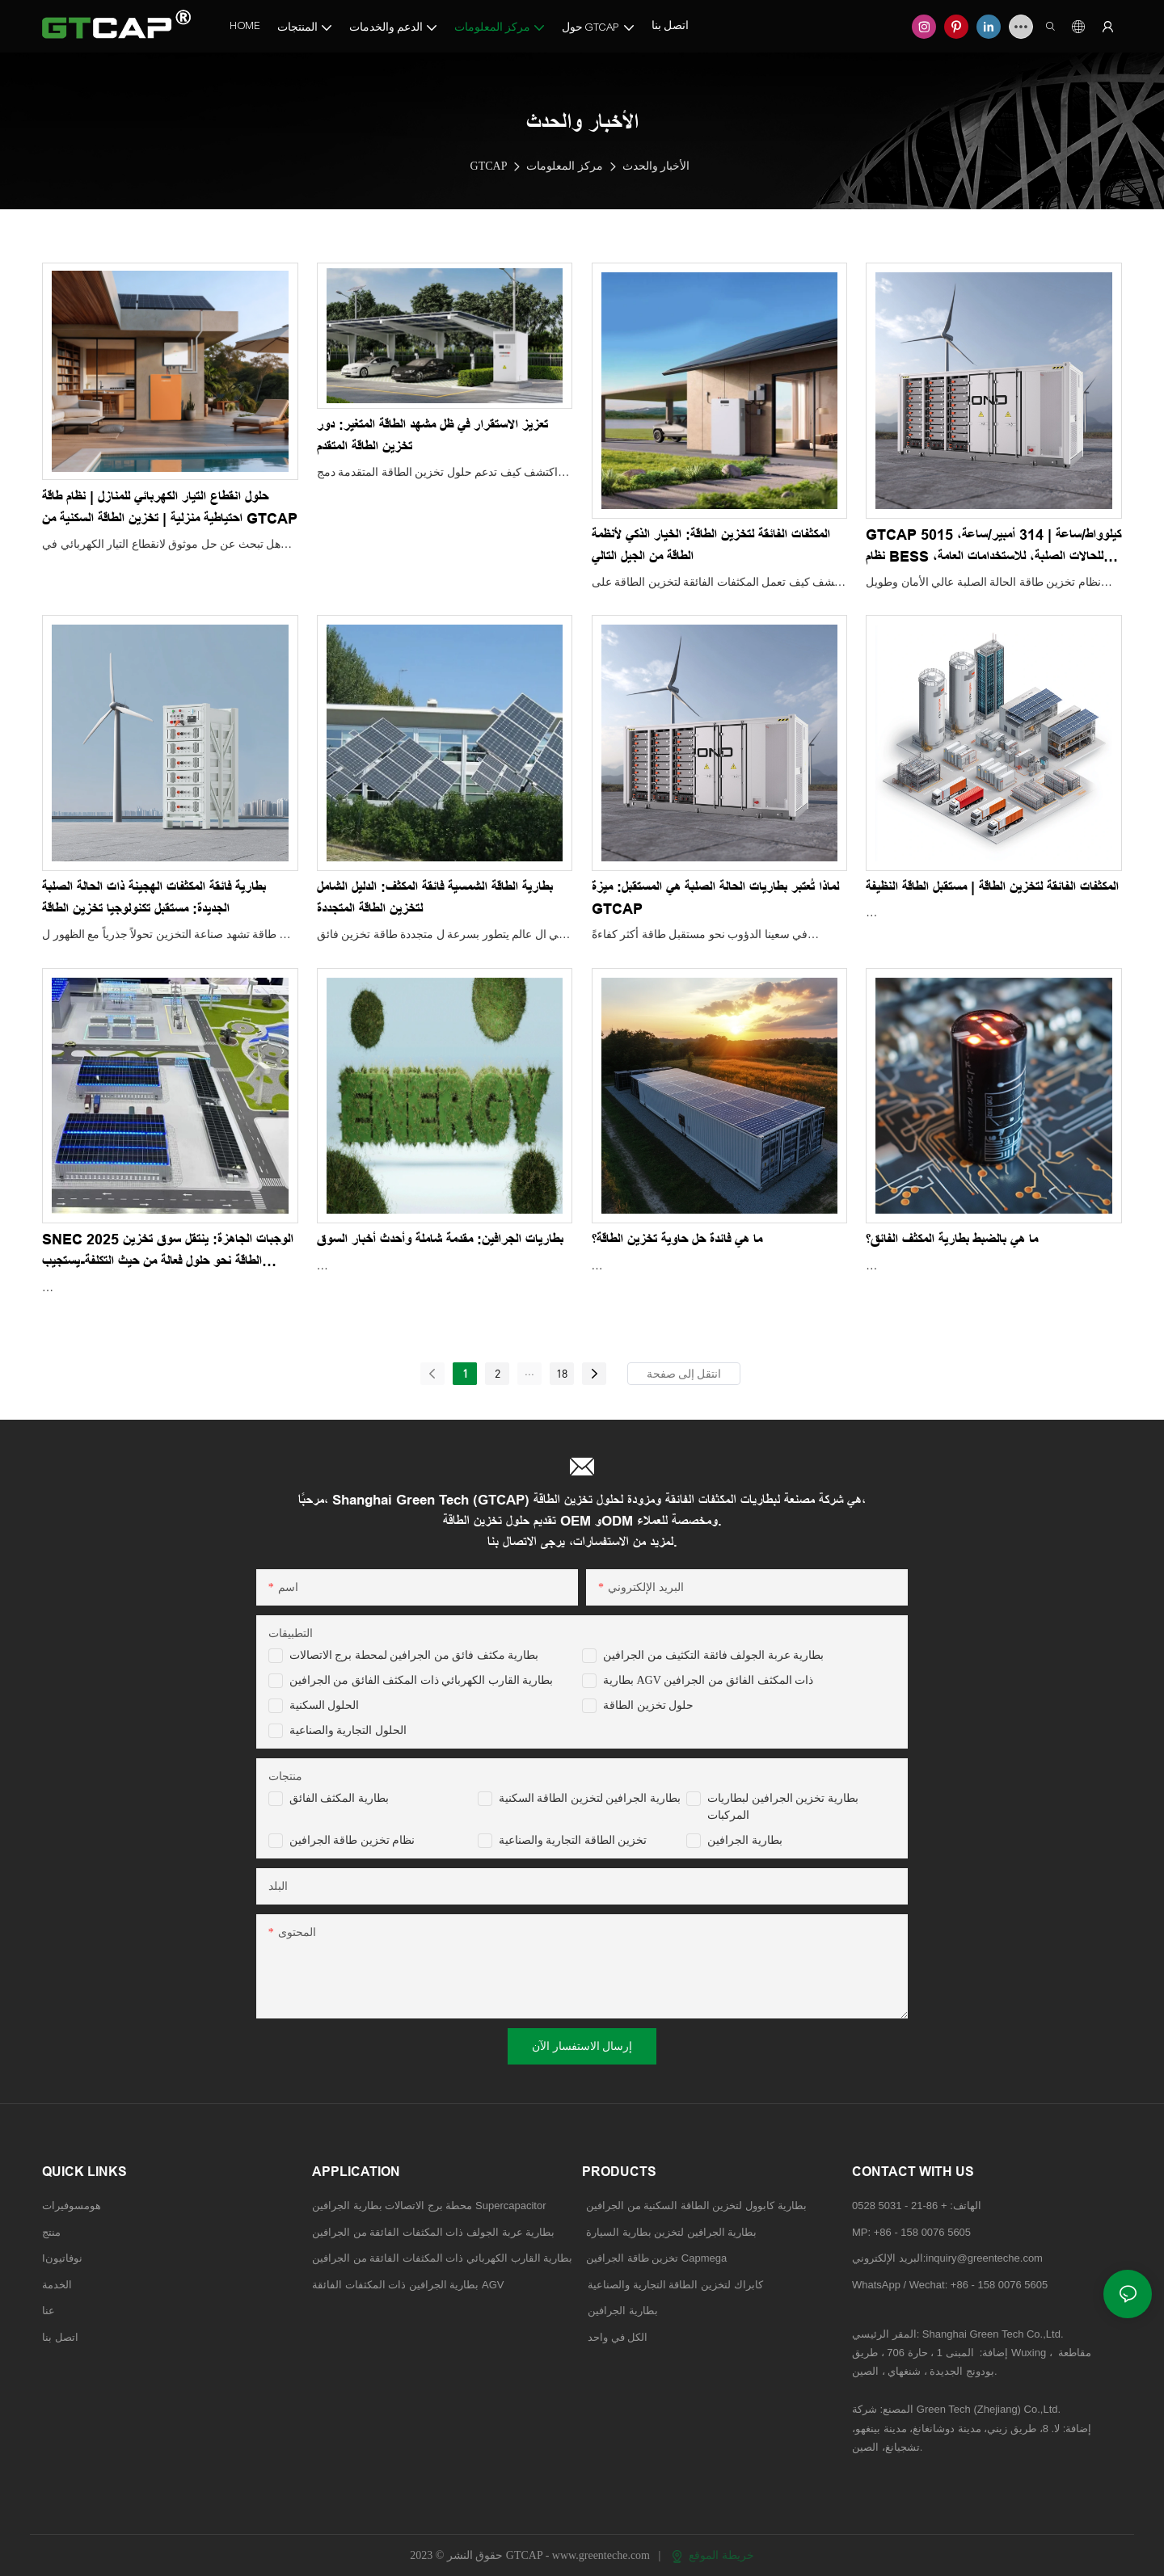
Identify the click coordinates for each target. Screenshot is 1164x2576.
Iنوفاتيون (62, 2258)
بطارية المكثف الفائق (339, 1798)
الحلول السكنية (324, 1705)
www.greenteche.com (602, 2555)
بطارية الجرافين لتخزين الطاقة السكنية (590, 1798)
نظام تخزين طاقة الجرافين (352, 1840)
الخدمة (57, 2285)
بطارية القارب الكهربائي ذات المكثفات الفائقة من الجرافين (442, 2258)
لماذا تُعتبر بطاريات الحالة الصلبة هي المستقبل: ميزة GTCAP (715, 898)
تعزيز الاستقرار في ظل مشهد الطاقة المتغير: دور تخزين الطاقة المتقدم (432, 436)
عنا (48, 2311)
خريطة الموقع (713, 2555)
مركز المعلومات (564, 166)
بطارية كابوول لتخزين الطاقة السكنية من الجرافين (696, 2205)
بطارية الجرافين (744, 1840)
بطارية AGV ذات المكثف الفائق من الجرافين (708, 1680)
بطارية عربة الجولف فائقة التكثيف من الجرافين (713, 1655)
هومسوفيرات (71, 2205)
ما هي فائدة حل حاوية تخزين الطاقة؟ (677, 1239)
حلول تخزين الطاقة (648, 1705)
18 (561, 1373)
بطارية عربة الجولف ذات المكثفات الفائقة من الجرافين (433, 2232)
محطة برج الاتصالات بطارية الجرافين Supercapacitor (430, 2205)
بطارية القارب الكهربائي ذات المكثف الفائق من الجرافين (421, 1680)
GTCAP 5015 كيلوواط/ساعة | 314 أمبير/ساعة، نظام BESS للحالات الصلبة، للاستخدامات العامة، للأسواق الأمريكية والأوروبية (993, 547)
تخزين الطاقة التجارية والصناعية (573, 1840)
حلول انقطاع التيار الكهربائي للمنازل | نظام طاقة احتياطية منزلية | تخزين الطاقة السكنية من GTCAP (169, 508)
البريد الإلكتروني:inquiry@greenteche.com (949, 2258)
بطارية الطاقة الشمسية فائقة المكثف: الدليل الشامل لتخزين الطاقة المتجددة (435, 898)
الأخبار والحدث (656, 166)
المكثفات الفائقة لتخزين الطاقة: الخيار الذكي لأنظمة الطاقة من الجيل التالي (711, 546)
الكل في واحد (617, 2337)
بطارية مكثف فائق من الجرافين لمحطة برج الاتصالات (414, 1655)
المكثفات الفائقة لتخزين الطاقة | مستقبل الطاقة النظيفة (992, 887)
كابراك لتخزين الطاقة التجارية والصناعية (672, 2285)
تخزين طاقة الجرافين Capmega (656, 2258)
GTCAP (489, 166)
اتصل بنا (60, 2337)
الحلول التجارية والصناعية (348, 1730)
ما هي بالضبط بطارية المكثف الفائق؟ (952, 1239)
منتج (51, 2232)
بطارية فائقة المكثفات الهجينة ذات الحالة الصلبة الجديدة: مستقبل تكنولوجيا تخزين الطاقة (154, 898)
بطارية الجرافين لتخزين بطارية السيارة (671, 2232)
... (529, 1371)
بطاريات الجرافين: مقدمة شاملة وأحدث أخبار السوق (440, 1239)
